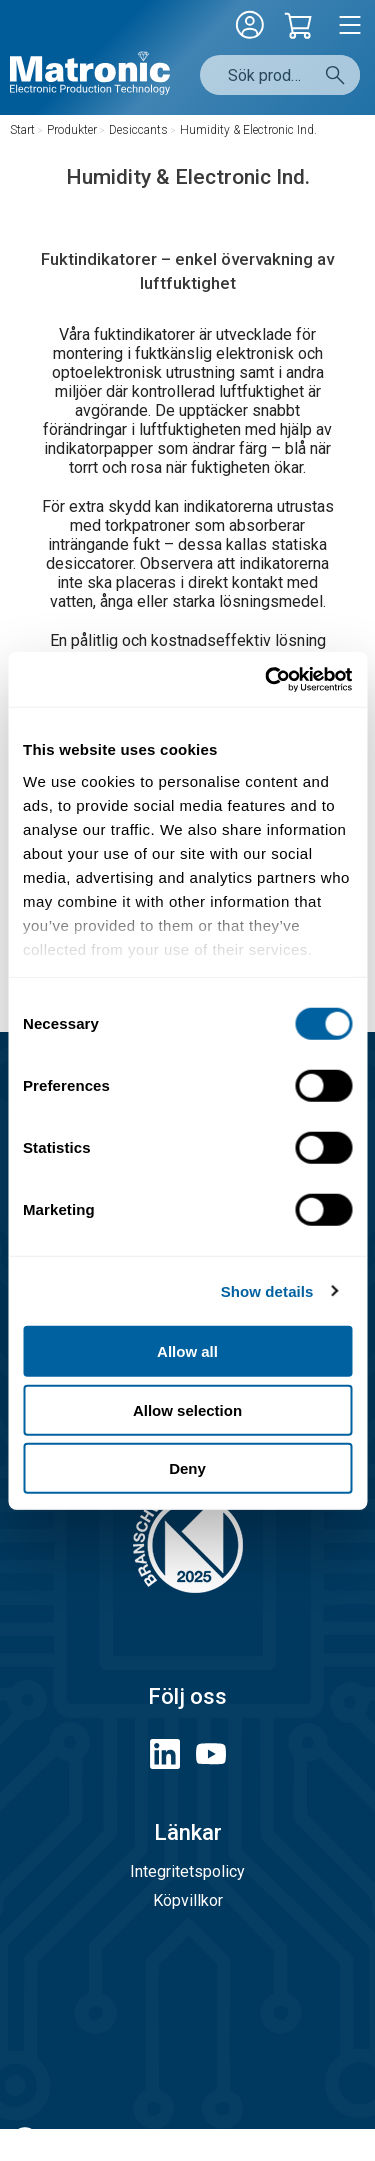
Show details (267, 1290)
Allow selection (187, 1409)
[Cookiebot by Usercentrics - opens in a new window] (267, 679)
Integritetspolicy (187, 1871)
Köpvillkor (188, 1900)
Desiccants (138, 130)
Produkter (72, 130)
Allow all (187, 1351)
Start (22, 130)
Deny (187, 1468)
